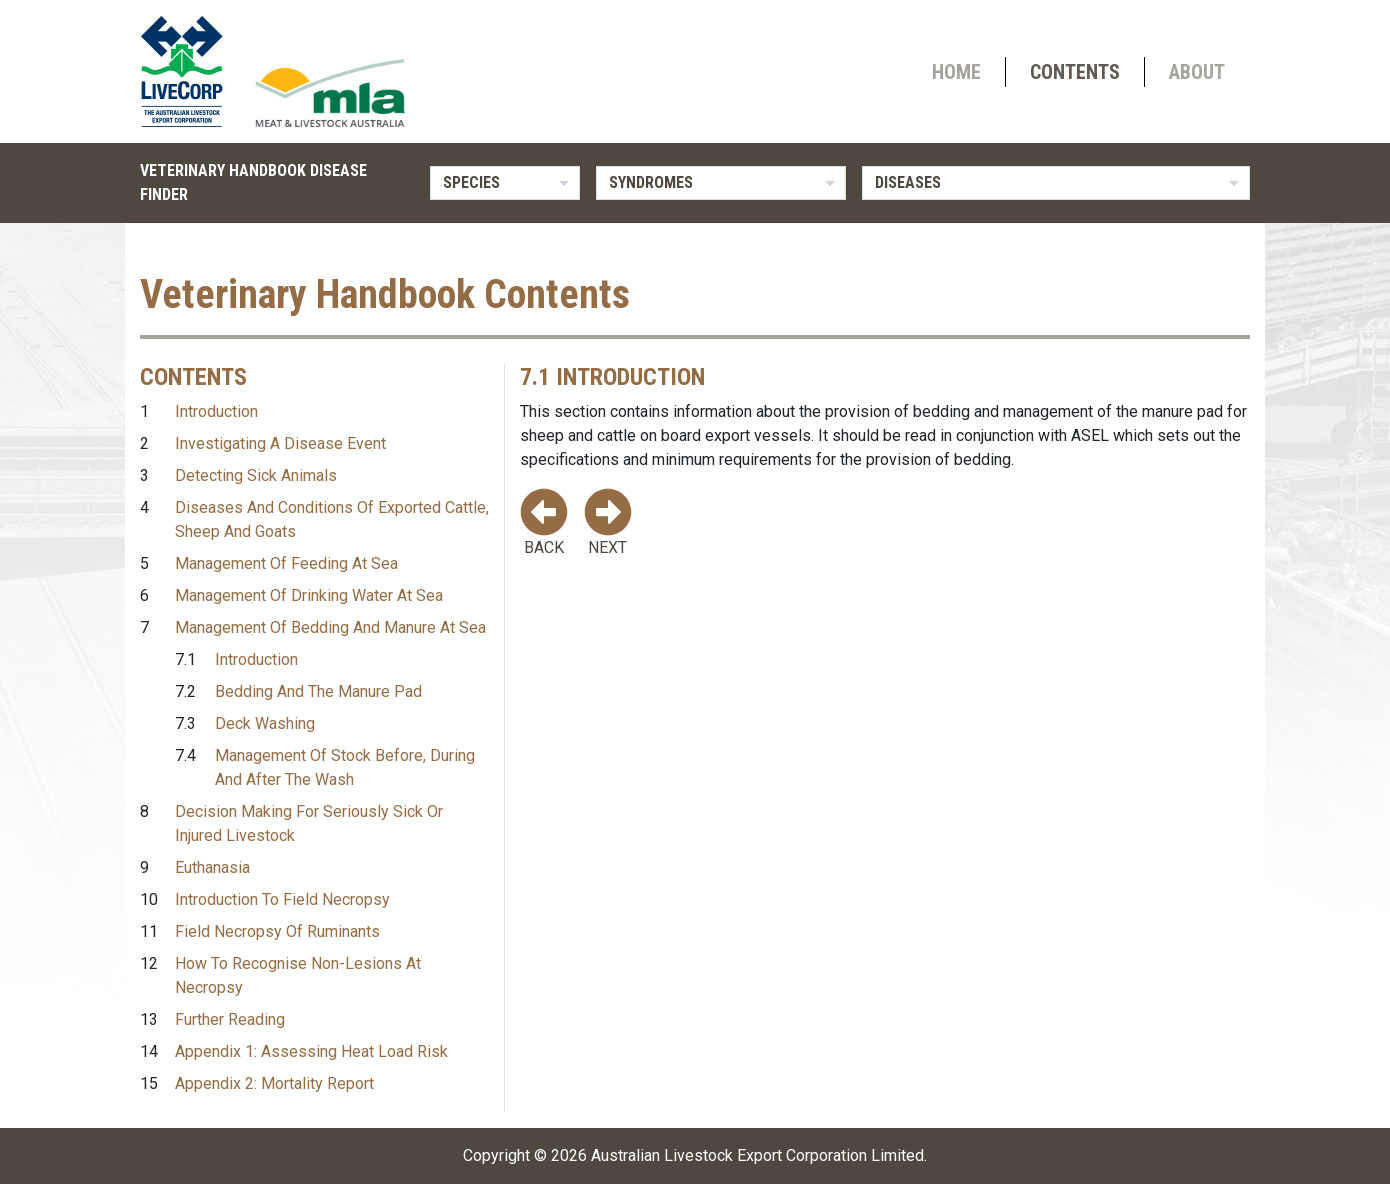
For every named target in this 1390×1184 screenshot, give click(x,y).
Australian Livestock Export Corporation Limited (757, 1155)
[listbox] (505, 183)
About (1197, 72)
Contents (1075, 72)
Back (544, 522)
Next (608, 522)
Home (956, 72)
